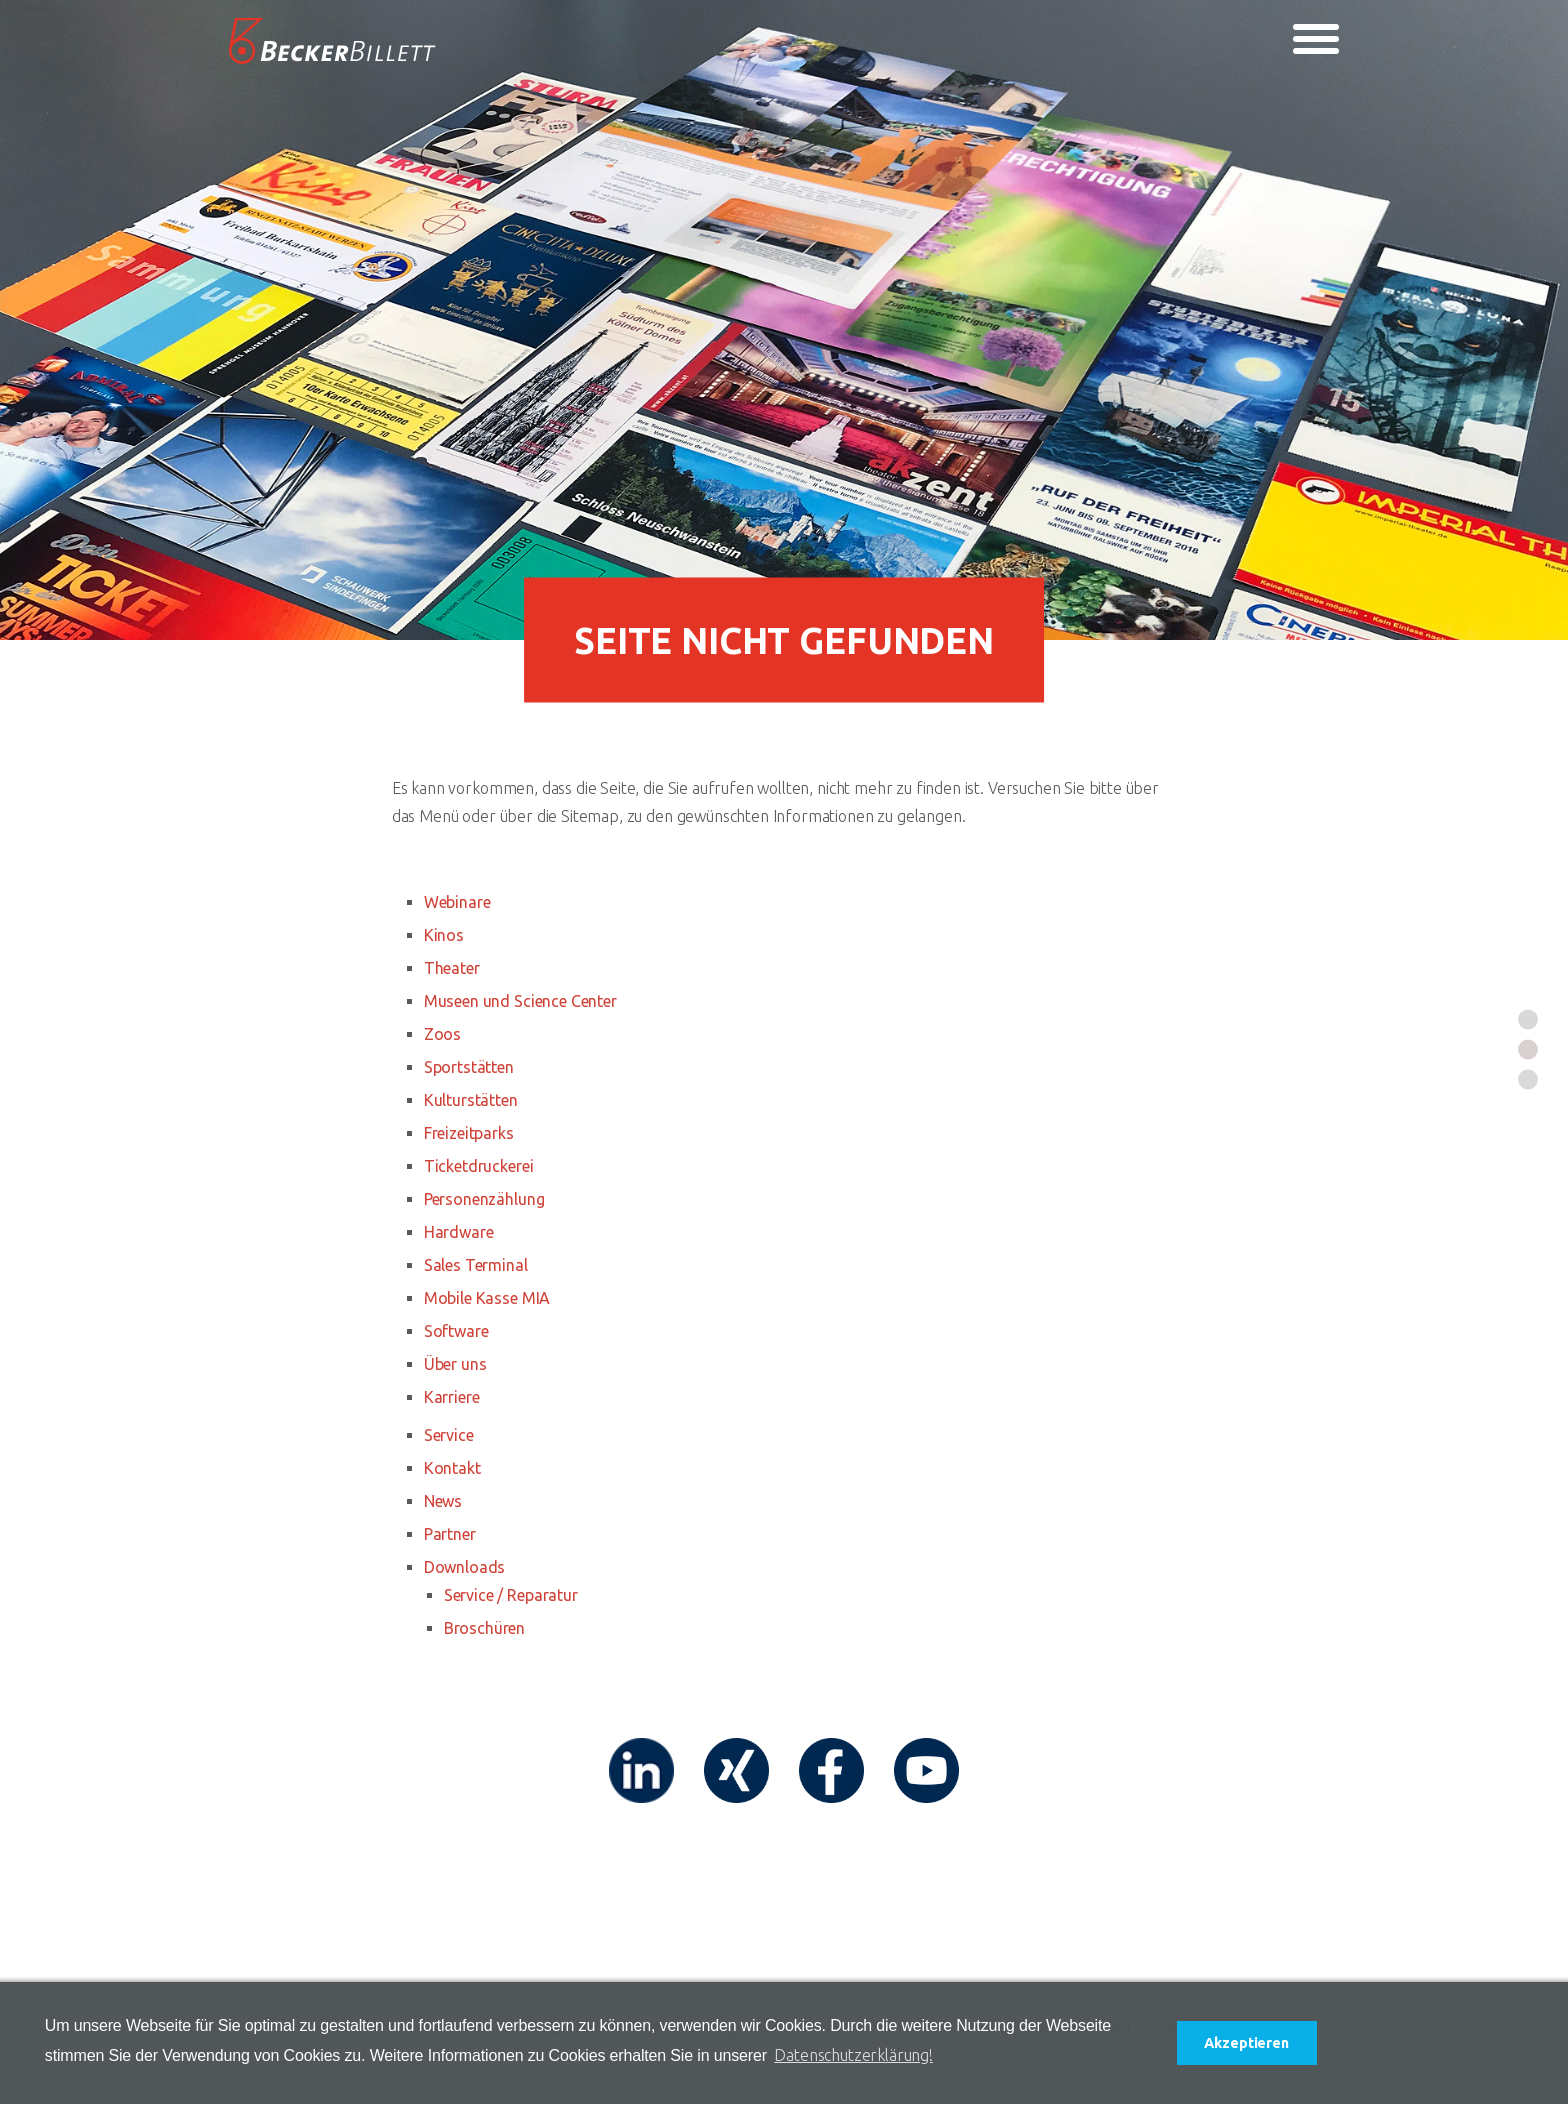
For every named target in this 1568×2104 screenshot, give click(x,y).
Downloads (465, 1567)
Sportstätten (469, 1067)
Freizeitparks (469, 1133)
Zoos (442, 1034)
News (443, 1501)
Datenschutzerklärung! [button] (853, 2055)
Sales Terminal (476, 1265)
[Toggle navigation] (1316, 39)
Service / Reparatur (511, 1595)
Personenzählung (484, 1199)
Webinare (457, 902)
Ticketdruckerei (479, 1166)
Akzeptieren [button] (1246, 2043)
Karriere (452, 1397)
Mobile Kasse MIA (487, 1298)
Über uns (455, 1364)
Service (449, 1435)
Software (456, 1331)
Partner (450, 1534)
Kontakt (452, 1468)
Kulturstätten (471, 1100)
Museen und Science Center (520, 1001)
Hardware (459, 1232)
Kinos (444, 935)
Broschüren (484, 1628)
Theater (452, 968)
